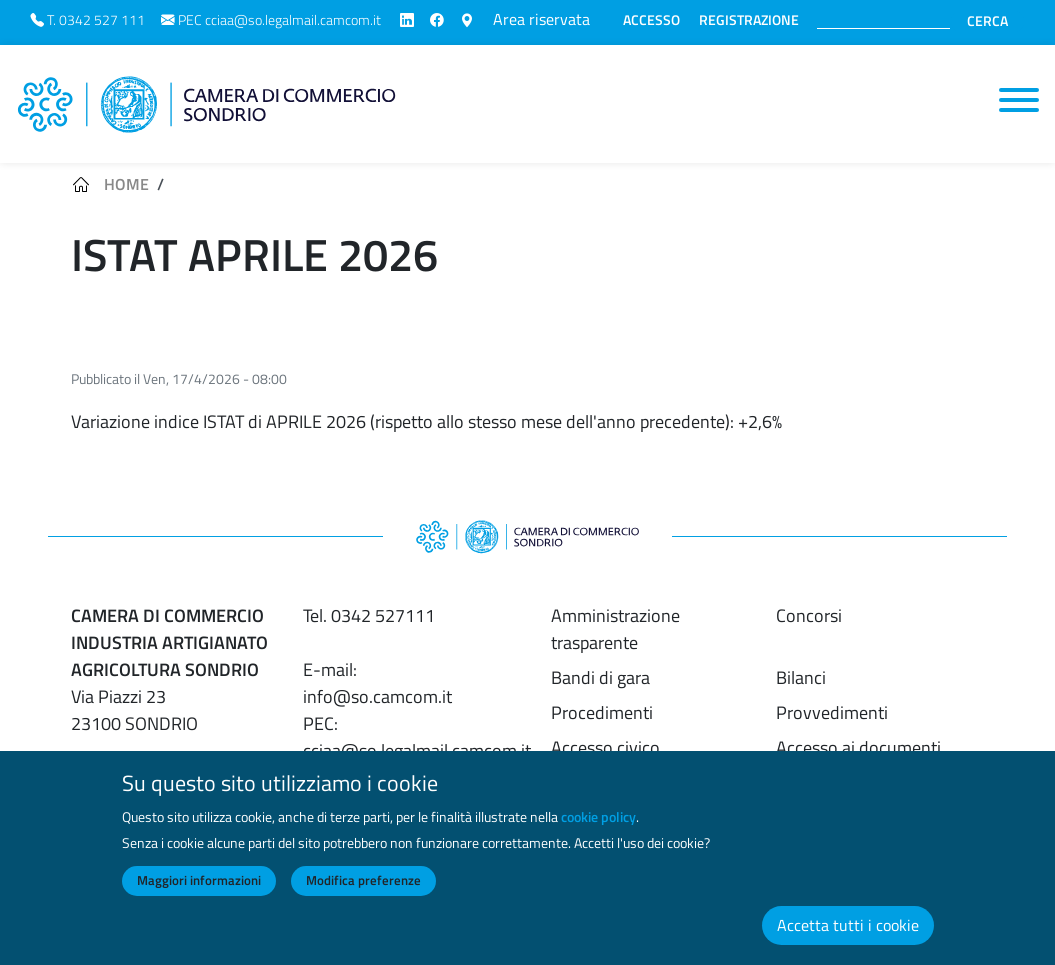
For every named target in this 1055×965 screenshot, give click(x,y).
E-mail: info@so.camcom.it (377, 683)
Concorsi (809, 615)
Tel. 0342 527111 (369, 615)
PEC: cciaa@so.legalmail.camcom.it (417, 737)
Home (126, 184)
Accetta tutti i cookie (848, 933)
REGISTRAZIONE (749, 20)
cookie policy (598, 824)
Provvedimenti (832, 712)
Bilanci (801, 677)
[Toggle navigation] (1019, 100)
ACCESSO (651, 20)
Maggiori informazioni (199, 888)
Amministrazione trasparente (615, 629)
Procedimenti (602, 712)
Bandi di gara (600, 677)
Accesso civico (605, 747)
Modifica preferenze (363, 888)
